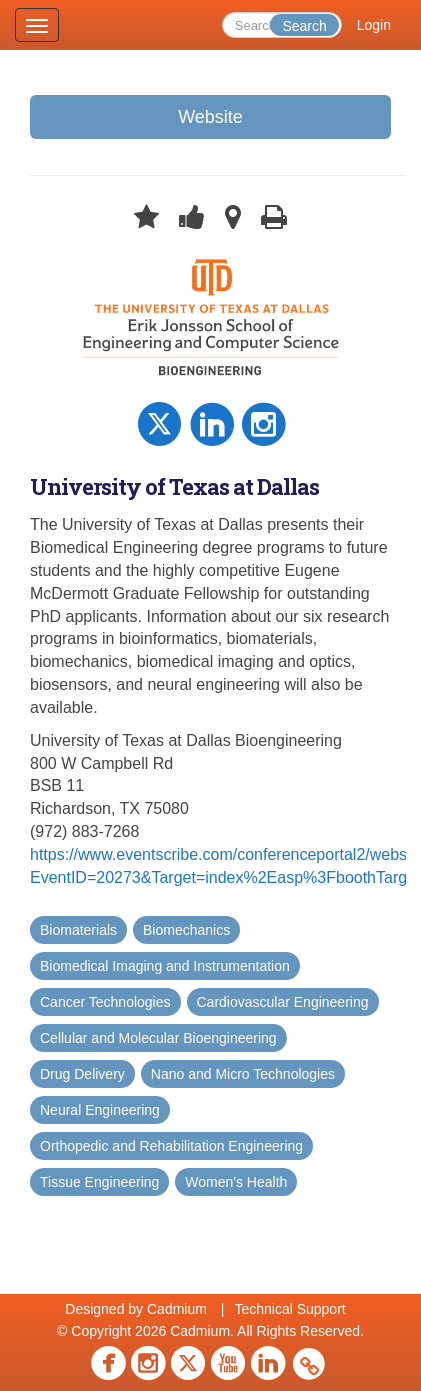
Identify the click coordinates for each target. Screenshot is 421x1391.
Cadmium (177, 1309)
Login (374, 25)
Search (304, 26)
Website (210, 117)
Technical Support (289, 1309)
